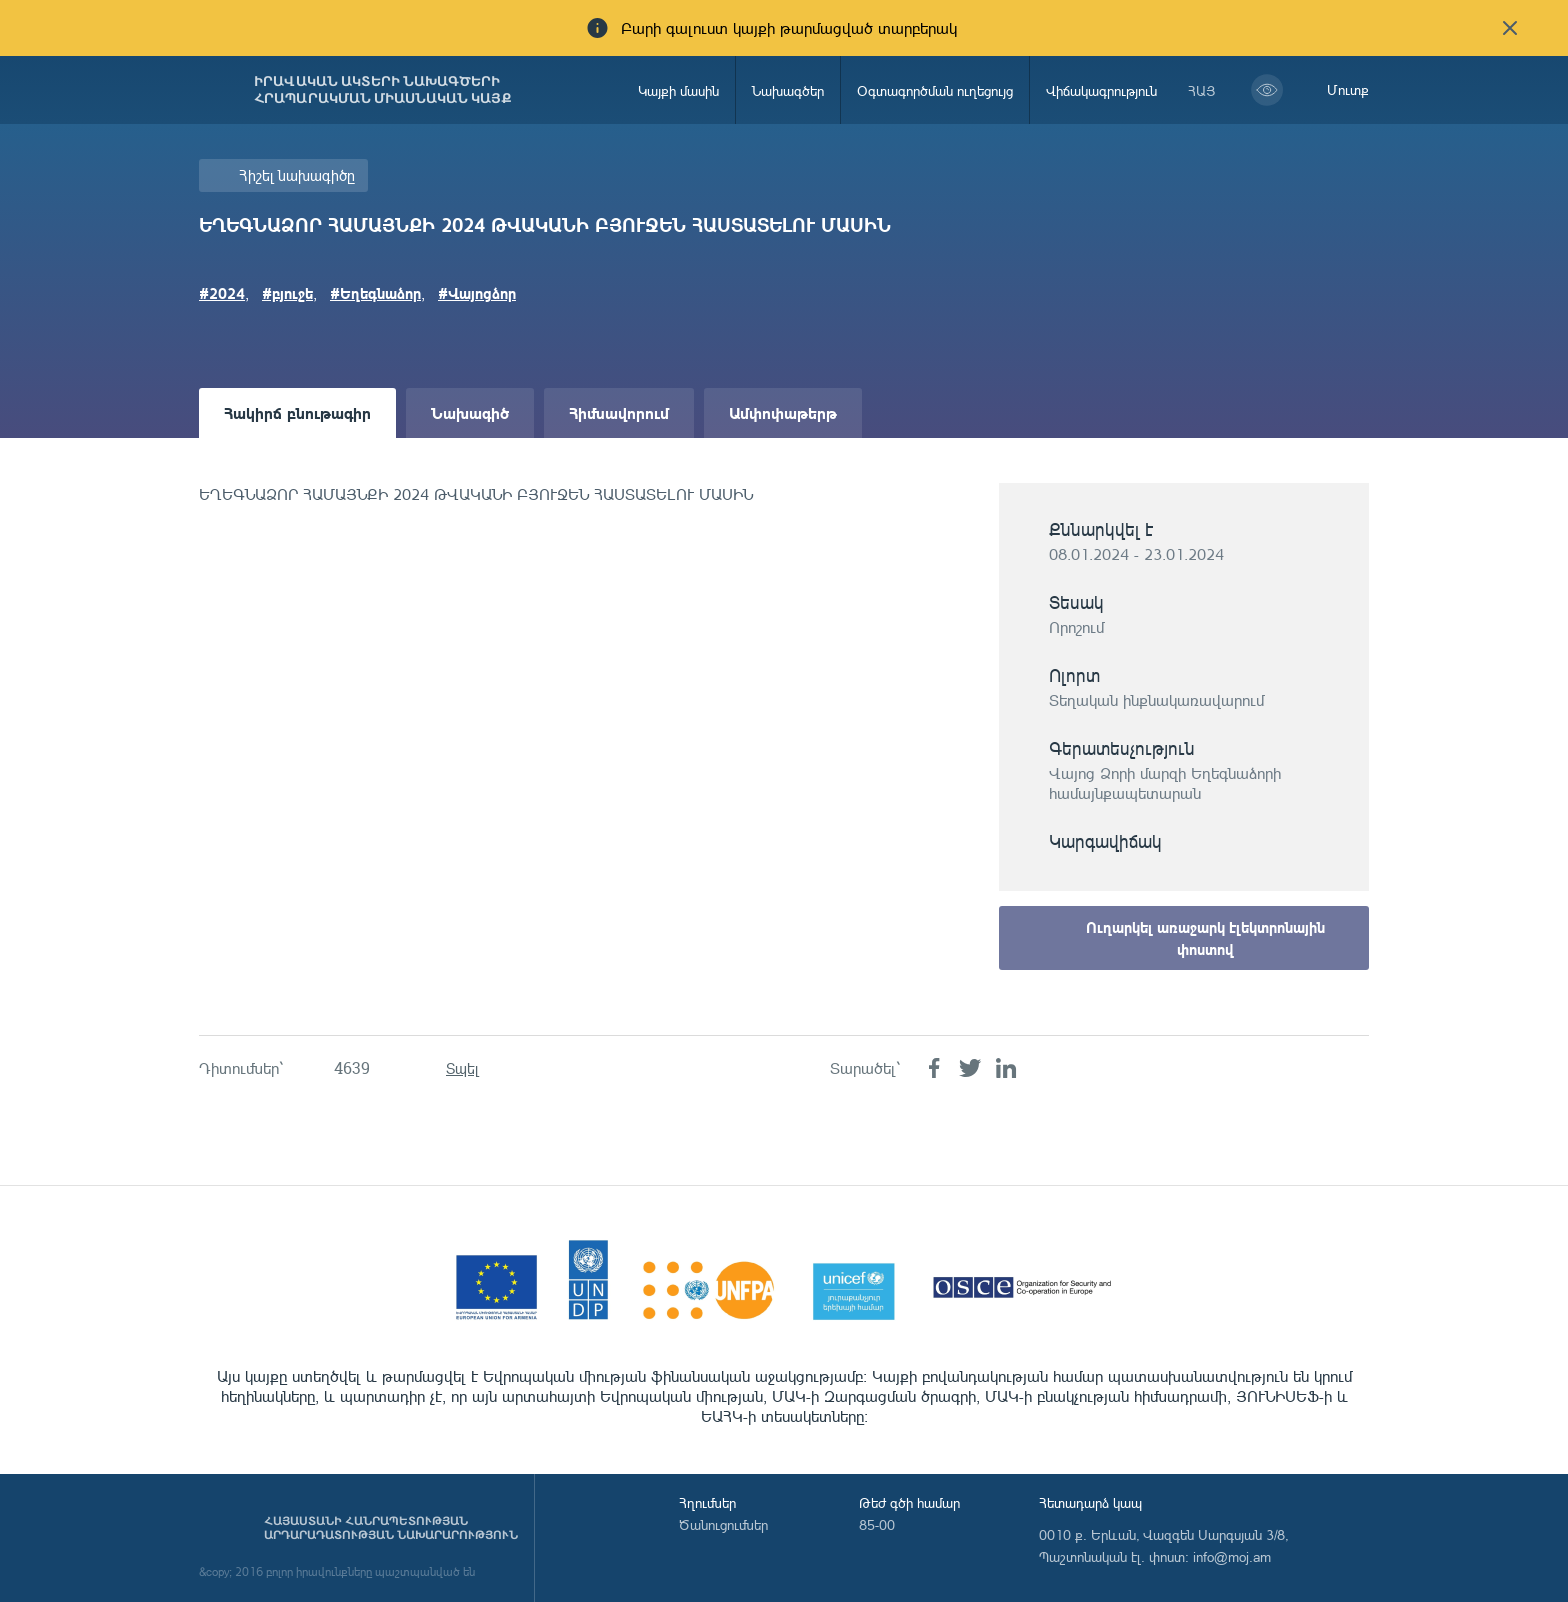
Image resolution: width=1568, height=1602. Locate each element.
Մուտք (1348, 89)
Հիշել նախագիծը (297, 175)
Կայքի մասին (678, 90)
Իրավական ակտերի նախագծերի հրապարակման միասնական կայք (383, 90)
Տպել (462, 1068)
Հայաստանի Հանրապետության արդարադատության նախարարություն (391, 1528)
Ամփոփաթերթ (783, 412)
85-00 (877, 1524)
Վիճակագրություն (1101, 90)
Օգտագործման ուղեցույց (935, 90)
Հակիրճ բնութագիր (297, 412)
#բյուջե (287, 293)
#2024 (222, 293)
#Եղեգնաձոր (375, 293)
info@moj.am (1232, 1556)
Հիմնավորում (619, 412)
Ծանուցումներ (723, 1524)
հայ (1202, 90)
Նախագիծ (470, 412)
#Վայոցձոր (477, 293)
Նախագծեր (788, 90)
